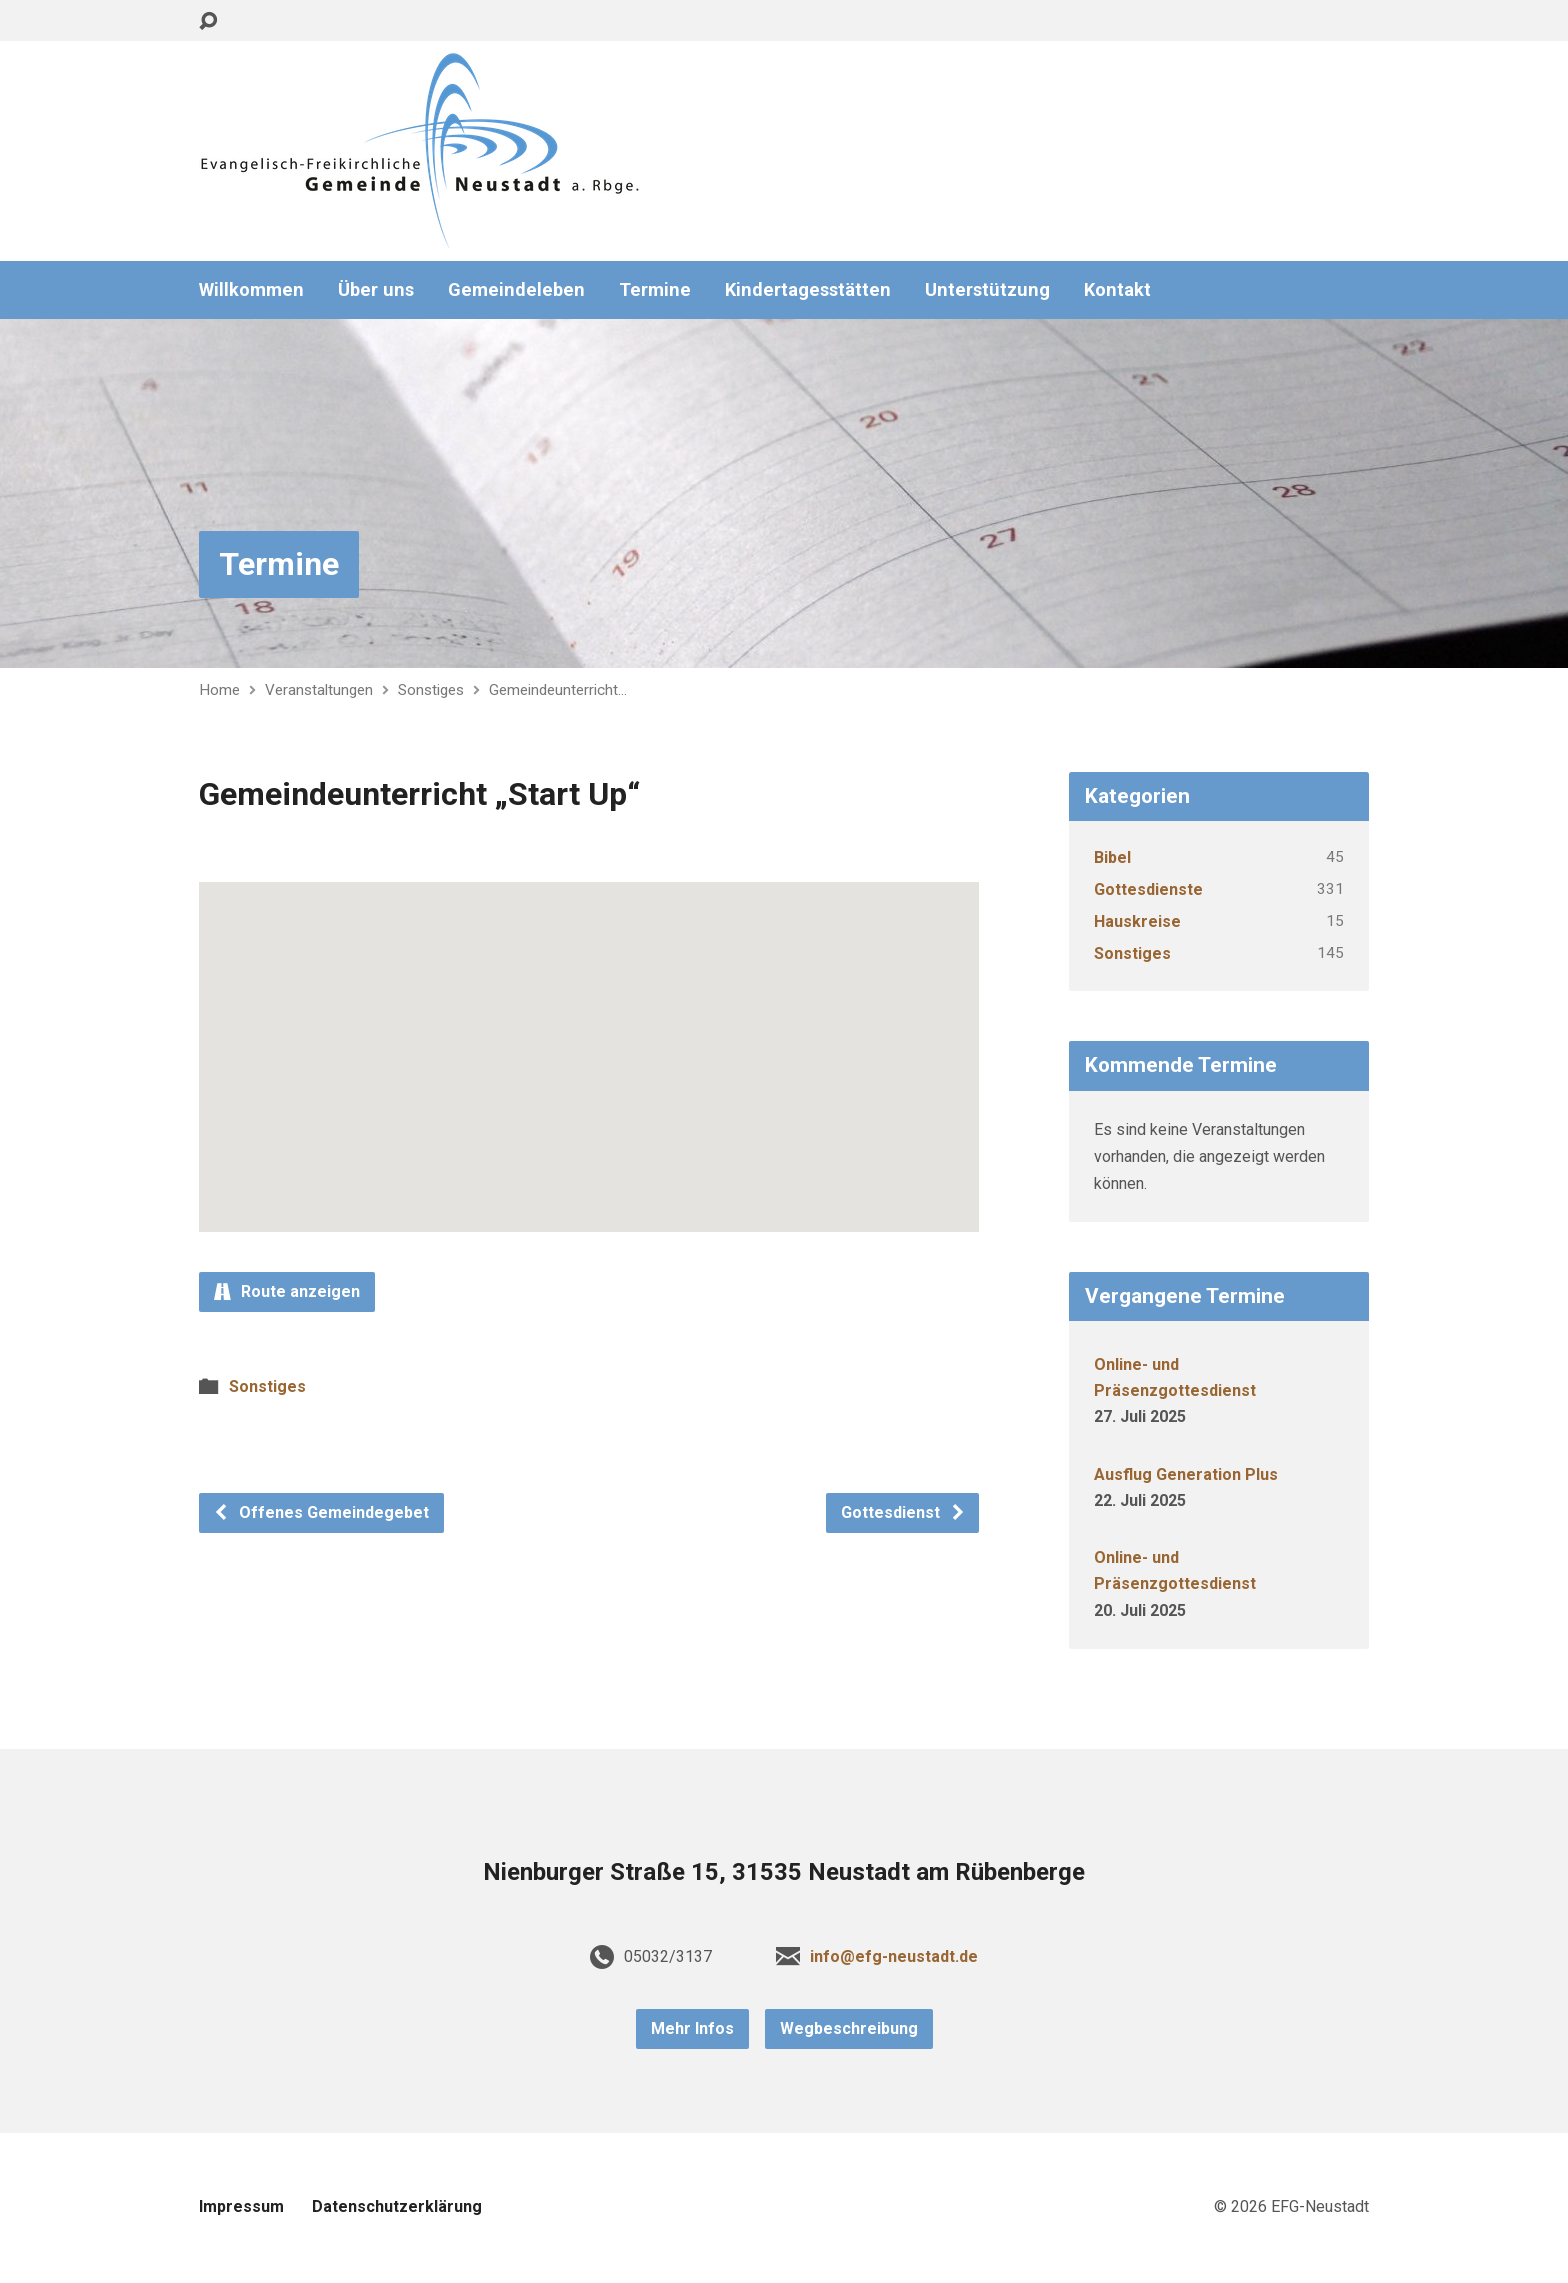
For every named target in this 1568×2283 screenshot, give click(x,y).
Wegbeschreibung (849, 2028)
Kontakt (1117, 290)
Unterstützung (987, 290)
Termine (655, 290)
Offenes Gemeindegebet (321, 1512)
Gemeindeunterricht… (558, 690)
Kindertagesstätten (808, 290)
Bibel (1112, 857)
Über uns (376, 290)
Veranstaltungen (319, 690)
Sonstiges (431, 690)
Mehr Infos (692, 2028)
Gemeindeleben (516, 290)
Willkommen (251, 290)
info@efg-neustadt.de (894, 1956)
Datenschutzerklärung (397, 2206)
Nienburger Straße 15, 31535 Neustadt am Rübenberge (784, 1872)
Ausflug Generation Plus (1186, 1474)
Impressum (241, 2206)
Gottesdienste (1148, 889)
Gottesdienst (903, 1512)
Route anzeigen (287, 1291)
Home (219, 690)
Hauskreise (1137, 921)
